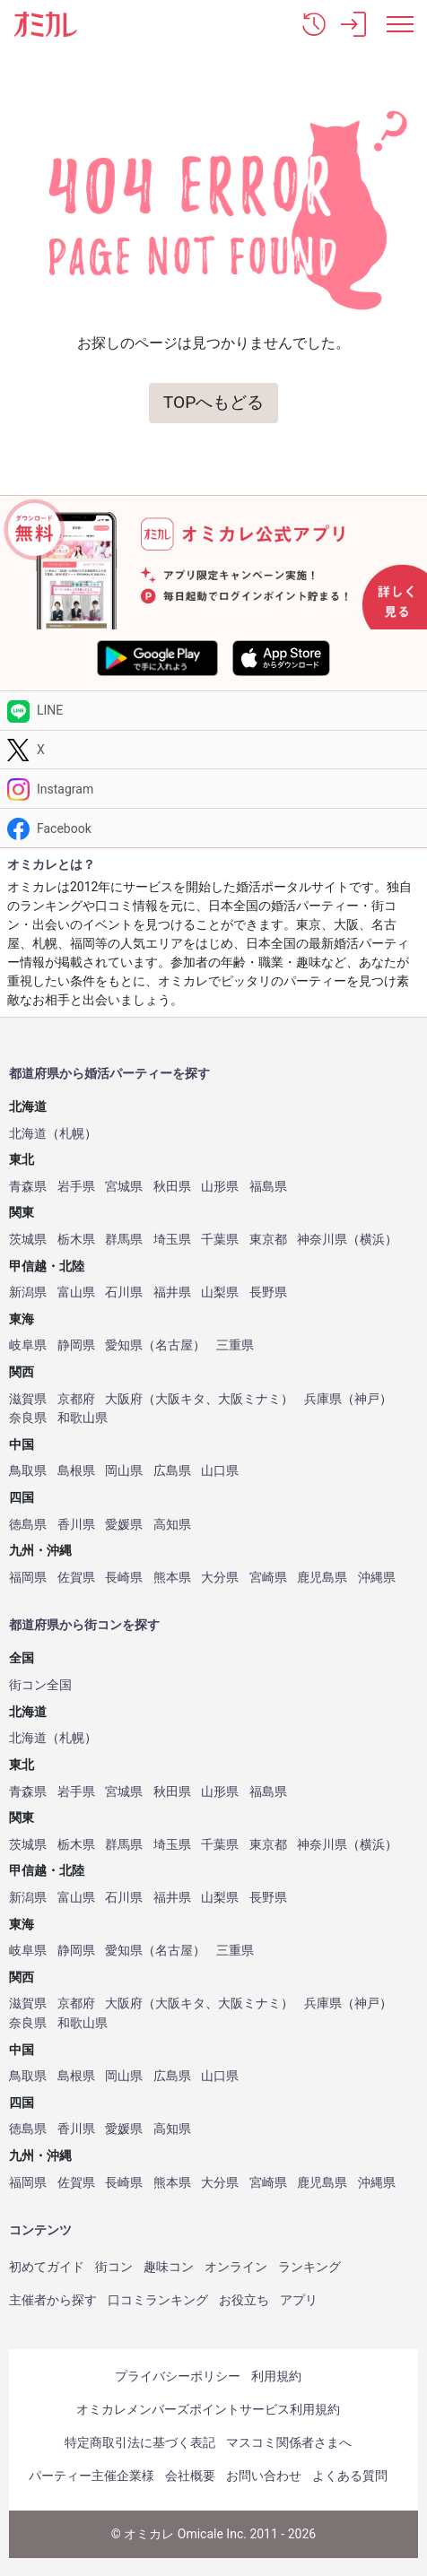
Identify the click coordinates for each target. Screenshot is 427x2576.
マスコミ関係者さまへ (289, 2442)
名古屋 (174, 1345)
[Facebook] (213, 828)
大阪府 (124, 1399)
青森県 (28, 1186)
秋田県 (172, 1186)
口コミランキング (158, 2300)
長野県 (268, 1292)
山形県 (220, 1186)
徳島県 (28, 1524)
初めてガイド (46, 2266)
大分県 (220, 1577)
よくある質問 (350, 2475)
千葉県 (220, 1239)
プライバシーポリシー (177, 2376)
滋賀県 (28, 1399)
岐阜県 (28, 1345)
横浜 (372, 1239)
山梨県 (220, 1292)
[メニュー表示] (400, 24)
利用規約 (276, 2376)
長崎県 (124, 1577)
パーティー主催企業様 (91, 2475)
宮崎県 (268, 1577)
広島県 (172, 1471)
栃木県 (76, 1239)
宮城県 (124, 1186)
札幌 (71, 1133)
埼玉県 (172, 1239)
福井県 (172, 1292)
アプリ (299, 2300)
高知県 (172, 1524)
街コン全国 (40, 1685)
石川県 (124, 1292)
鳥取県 (28, 1471)
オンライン (236, 2266)
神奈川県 (322, 1239)
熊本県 (172, 1577)
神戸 (366, 1399)
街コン (114, 2266)
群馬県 (124, 1239)
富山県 (76, 1292)
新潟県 (28, 1292)
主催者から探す (53, 2300)
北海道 (28, 1133)
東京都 (268, 1239)
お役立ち (244, 2300)
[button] (314, 24)
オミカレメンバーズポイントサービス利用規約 (208, 2409)
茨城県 (28, 1239)
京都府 (76, 1399)
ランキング (309, 2266)
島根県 (76, 1471)
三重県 (235, 1345)
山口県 (220, 1471)
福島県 (268, 1186)
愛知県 (124, 1345)
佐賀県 (76, 1577)
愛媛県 (124, 1524)
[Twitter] (213, 750)
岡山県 (124, 1471)
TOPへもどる (214, 402)
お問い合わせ (263, 2475)
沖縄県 (377, 1577)
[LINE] (213, 710)
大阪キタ (180, 1399)
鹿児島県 (322, 1577)
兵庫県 (323, 1399)
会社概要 (190, 2475)
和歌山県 (82, 1418)
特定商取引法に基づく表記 (140, 2442)
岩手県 (76, 1186)
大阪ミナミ (249, 1399)
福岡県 (28, 1577)
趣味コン (169, 2266)
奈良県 (28, 1418)
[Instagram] (213, 788)
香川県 (76, 1524)
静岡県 (76, 1345)
